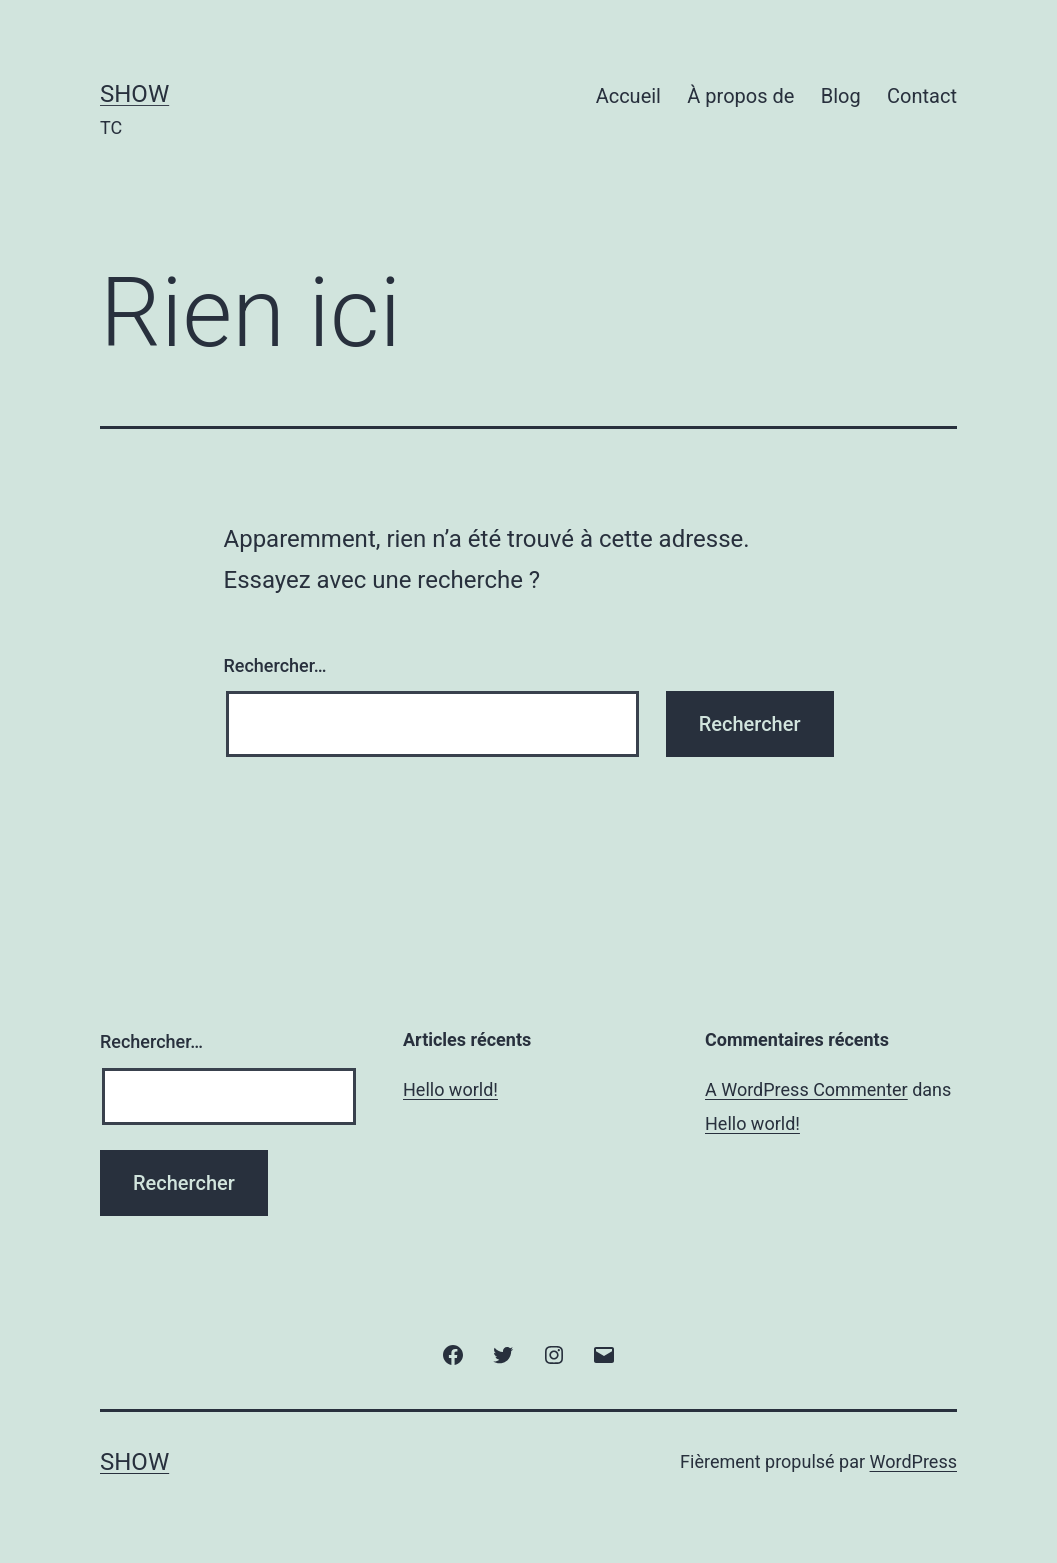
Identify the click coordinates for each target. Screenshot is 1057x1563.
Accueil (628, 96)
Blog (841, 96)
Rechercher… (275, 665)
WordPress (913, 1461)
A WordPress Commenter (806, 1089)
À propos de (740, 96)
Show (134, 94)
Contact (922, 96)
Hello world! (450, 1089)
